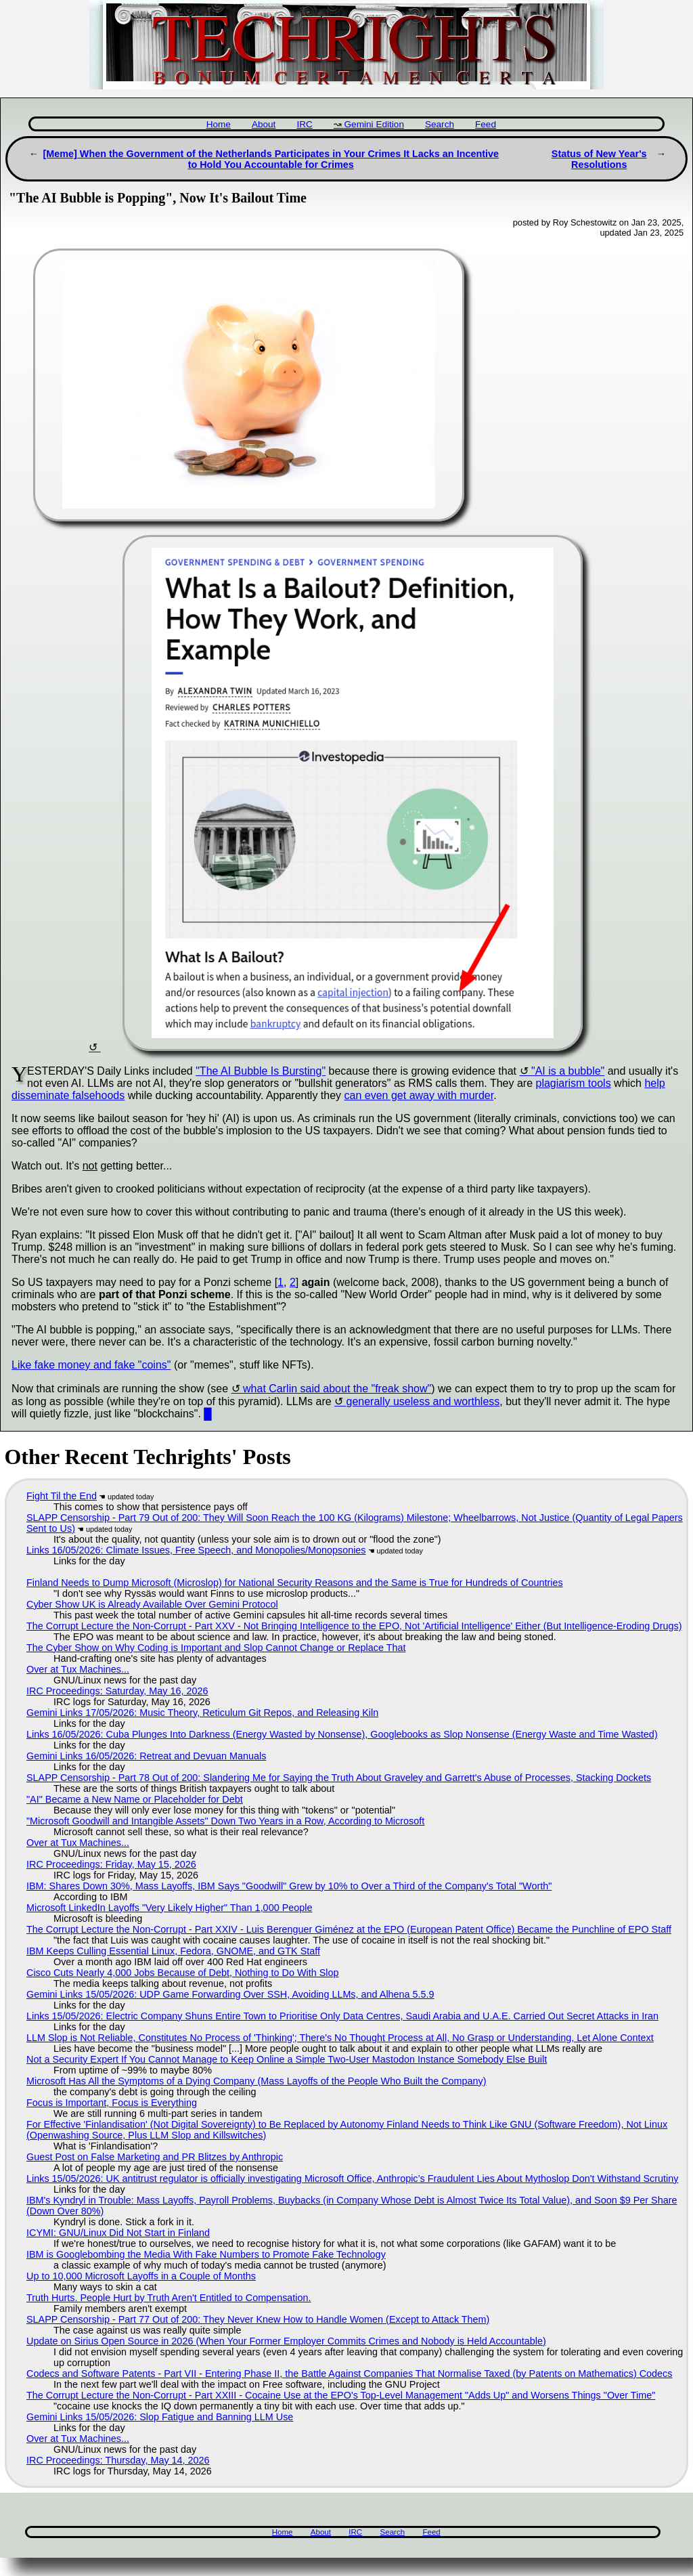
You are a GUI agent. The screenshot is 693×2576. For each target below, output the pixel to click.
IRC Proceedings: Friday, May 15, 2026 (111, 1864)
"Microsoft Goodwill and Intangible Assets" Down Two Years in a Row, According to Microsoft (225, 1821)
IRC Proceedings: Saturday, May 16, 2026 (117, 1691)
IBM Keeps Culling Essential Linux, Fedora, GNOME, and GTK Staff (173, 1951)
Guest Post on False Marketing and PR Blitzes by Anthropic (154, 2156)
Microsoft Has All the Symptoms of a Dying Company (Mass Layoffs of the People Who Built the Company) (256, 2081)
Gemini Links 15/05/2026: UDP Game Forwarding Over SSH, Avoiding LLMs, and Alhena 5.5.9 (230, 1994)
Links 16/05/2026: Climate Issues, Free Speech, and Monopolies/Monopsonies (196, 1550)
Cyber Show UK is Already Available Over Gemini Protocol (152, 1604)
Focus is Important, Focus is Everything (111, 2102)
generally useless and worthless (423, 1401)
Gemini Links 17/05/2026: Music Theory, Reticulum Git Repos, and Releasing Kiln (202, 1712)
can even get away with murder (419, 1095)
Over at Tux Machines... (77, 1669)
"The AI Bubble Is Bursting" (261, 1071)
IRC (304, 124)
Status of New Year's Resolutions (599, 159)
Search (439, 124)
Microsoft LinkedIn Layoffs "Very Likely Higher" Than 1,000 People (169, 1907)
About (264, 124)
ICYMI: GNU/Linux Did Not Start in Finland (118, 2232)
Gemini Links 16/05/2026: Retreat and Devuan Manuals (146, 1756)
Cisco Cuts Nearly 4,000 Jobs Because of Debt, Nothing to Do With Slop (182, 1972)
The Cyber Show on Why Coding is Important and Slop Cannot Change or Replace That (215, 1647)
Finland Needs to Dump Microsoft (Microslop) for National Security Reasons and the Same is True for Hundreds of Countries (294, 1582)
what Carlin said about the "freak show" (337, 1388)
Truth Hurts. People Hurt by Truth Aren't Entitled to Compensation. (168, 2297)
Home (218, 124)
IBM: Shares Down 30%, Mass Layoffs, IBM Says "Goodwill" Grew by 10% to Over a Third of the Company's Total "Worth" (289, 1886)
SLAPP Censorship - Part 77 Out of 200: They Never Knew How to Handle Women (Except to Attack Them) (257, 2319)
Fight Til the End (61, 1495)
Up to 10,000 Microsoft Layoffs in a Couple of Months (141, 2276)
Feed (485, 124)
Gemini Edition (374, 124)
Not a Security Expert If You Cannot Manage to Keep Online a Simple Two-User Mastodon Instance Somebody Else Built (286, 2059)
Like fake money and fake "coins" (91, 1365)
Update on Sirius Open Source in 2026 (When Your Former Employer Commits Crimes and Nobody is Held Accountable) (286, 2341)
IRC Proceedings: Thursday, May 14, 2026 (118, 2460)
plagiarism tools (573, 1083)
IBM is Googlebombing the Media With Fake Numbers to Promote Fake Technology (206, 2254)
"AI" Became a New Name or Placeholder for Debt (134, 1799)
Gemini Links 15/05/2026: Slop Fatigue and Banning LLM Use (159, 2416)
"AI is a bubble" (567, 1071)
